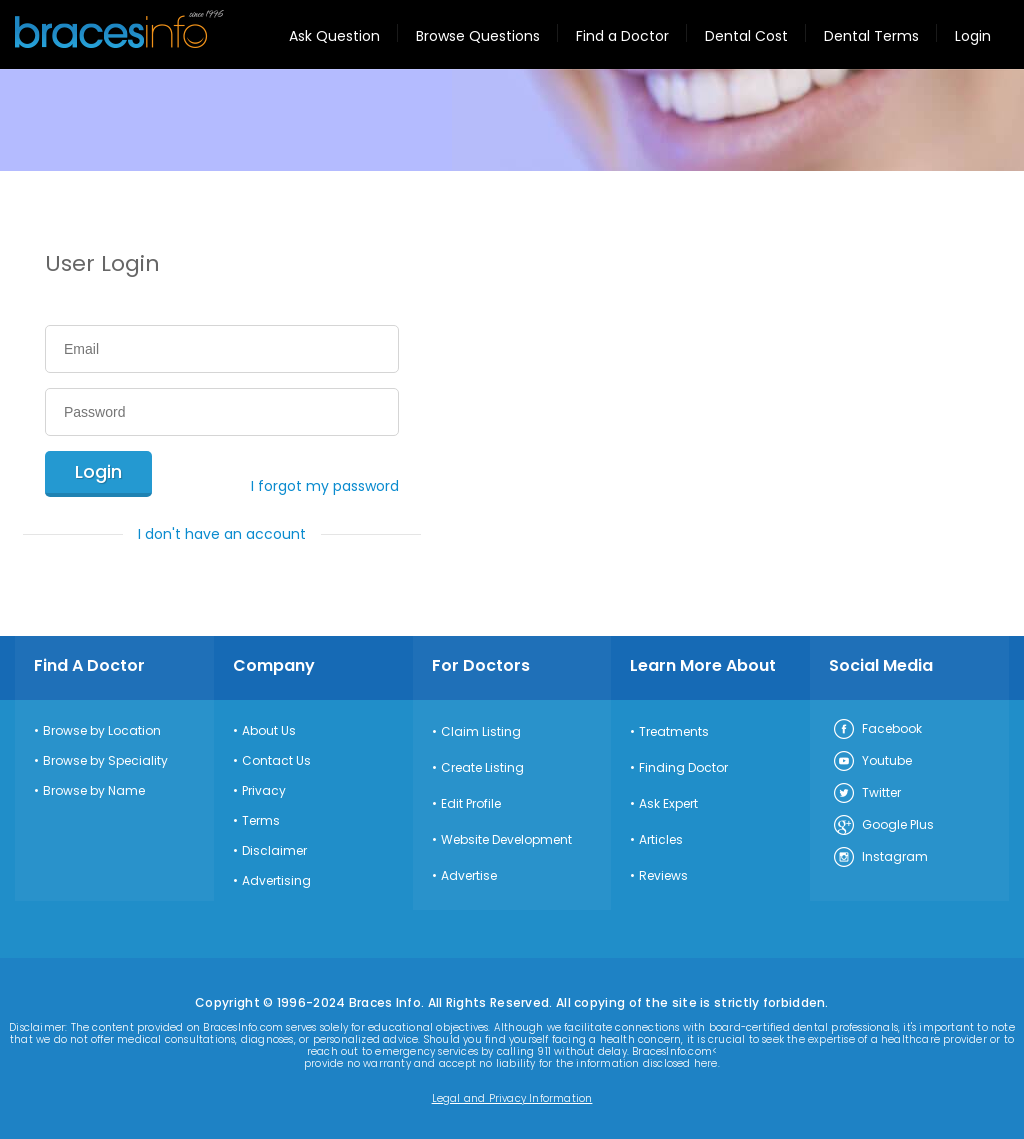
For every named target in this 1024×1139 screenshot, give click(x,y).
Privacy (264, 791)
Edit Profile (471, 804)
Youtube (872, 762)
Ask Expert (668, 804)
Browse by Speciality (105, 761)
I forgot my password (325, 486)
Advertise (469, 876)
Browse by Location (102, 731)
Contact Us (276, 761)
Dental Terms (871, 36)
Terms (261, 821)
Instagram (880, 858)
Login (973, 36)
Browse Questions (478, 36)
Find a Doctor (622, 36)
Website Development (506, 840)
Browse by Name (94, 791)
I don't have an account (222, 534)
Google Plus (883, 826)
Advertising (276, 881)
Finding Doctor (683, 768)
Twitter (866, 794)
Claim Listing (481, 732)
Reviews (663, 876)
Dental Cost (746, 36)
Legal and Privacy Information (512, 1099)
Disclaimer (274, 851)
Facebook (877, 730)
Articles (661, 840)
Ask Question (334, 36)
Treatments (674, 732)
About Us (269, 731)
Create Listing (482, 768)
